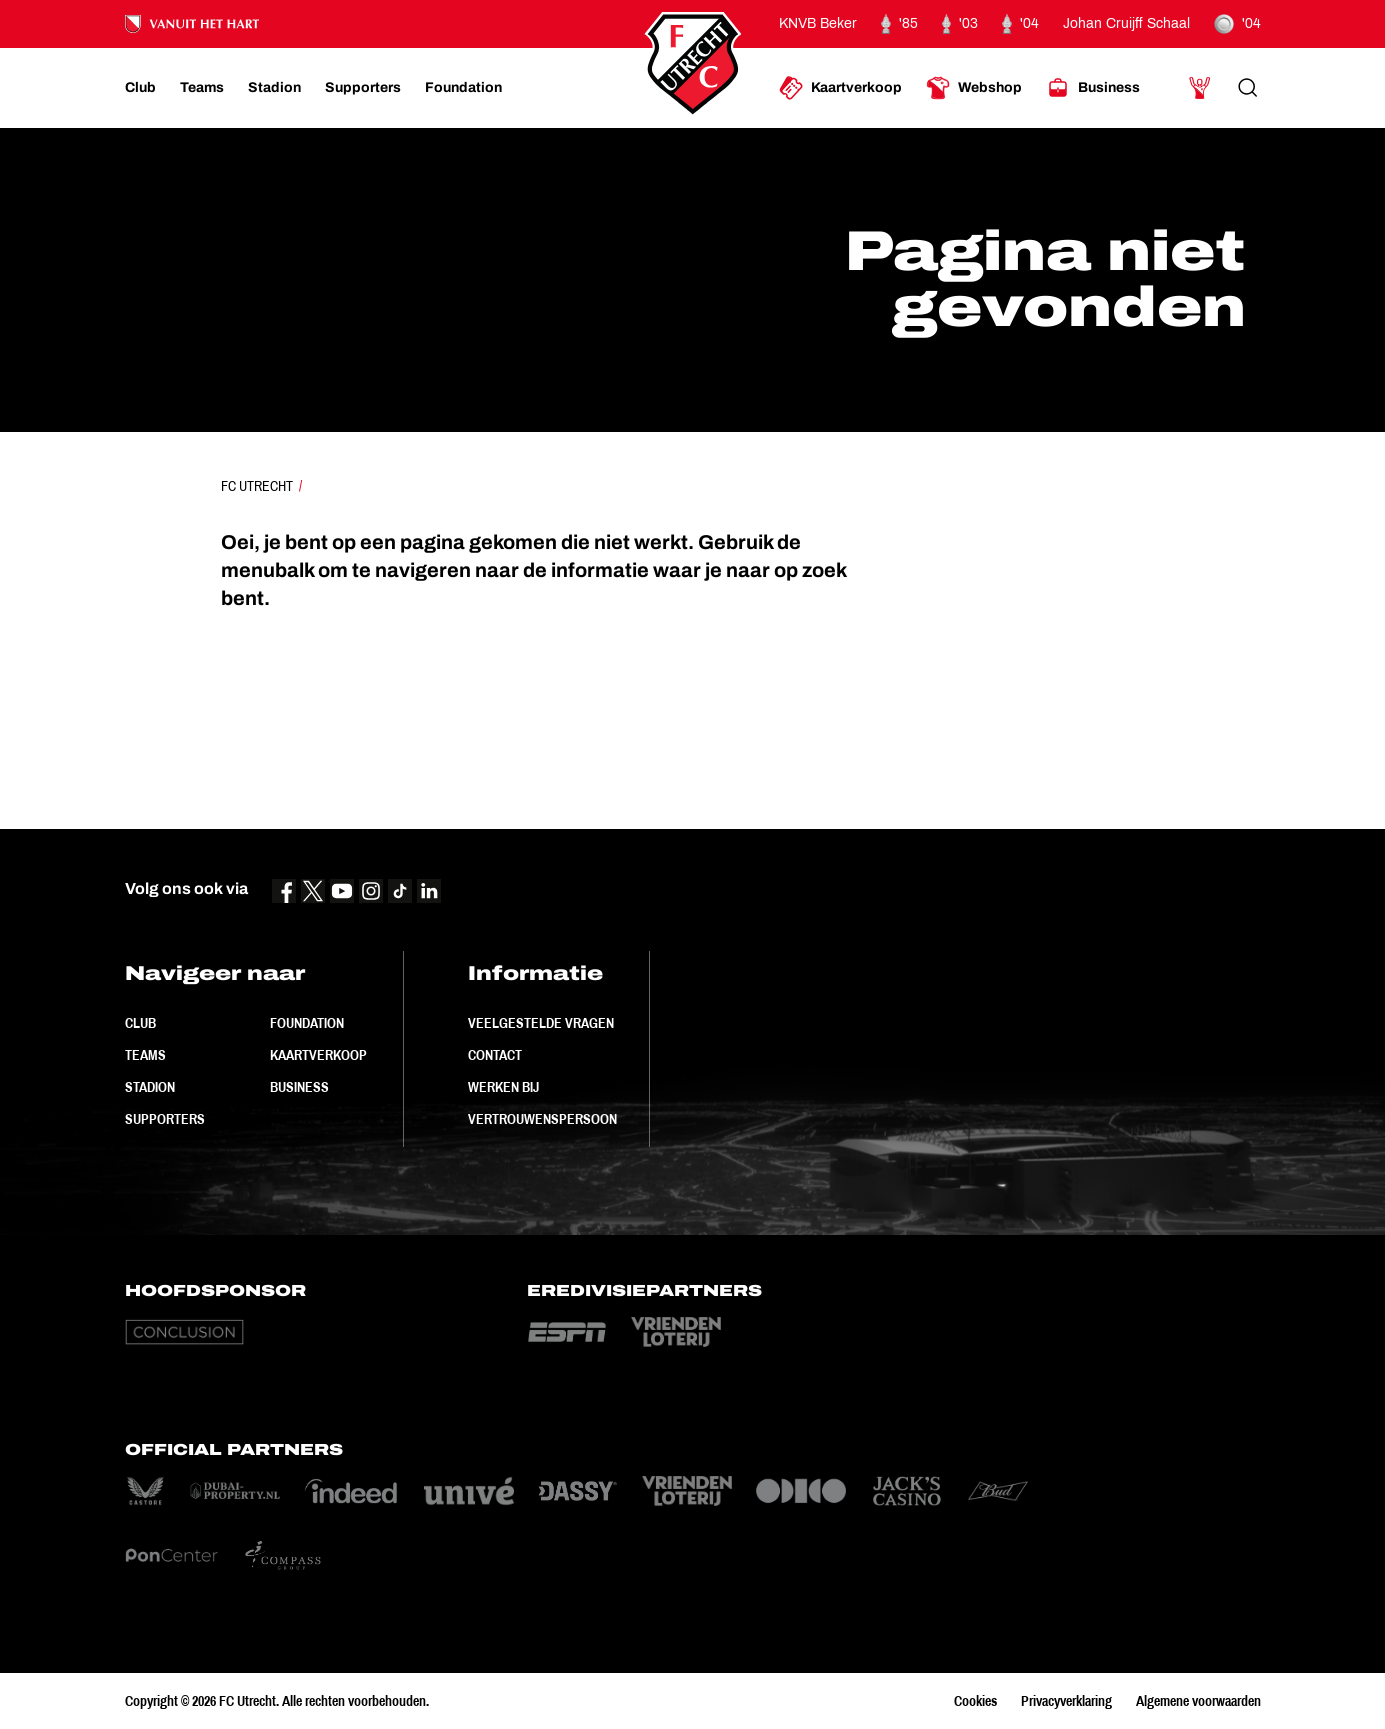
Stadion (150, 1087)
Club (140, 1023)
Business (299, 1087)
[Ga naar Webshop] (974, 88)
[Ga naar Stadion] (274, 88)
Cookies (975, 1701)
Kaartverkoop (318, 1055)
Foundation (307, 1023)
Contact (495, 1055)
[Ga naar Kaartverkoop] (840, 88)
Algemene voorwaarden (1198, 1701)
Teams (145, 1055)
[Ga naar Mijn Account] (1200, 88)
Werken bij (503, 1087)
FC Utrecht (257, 486)
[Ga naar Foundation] (463, 88)
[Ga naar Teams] (202, 88)
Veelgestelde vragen (541, 1023)
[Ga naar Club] (140, 88)
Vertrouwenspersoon (542, 1119)
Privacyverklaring (1066, 1701)
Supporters (165, 1119)
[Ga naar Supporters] (363, 88)
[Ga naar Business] (1093, 88)
